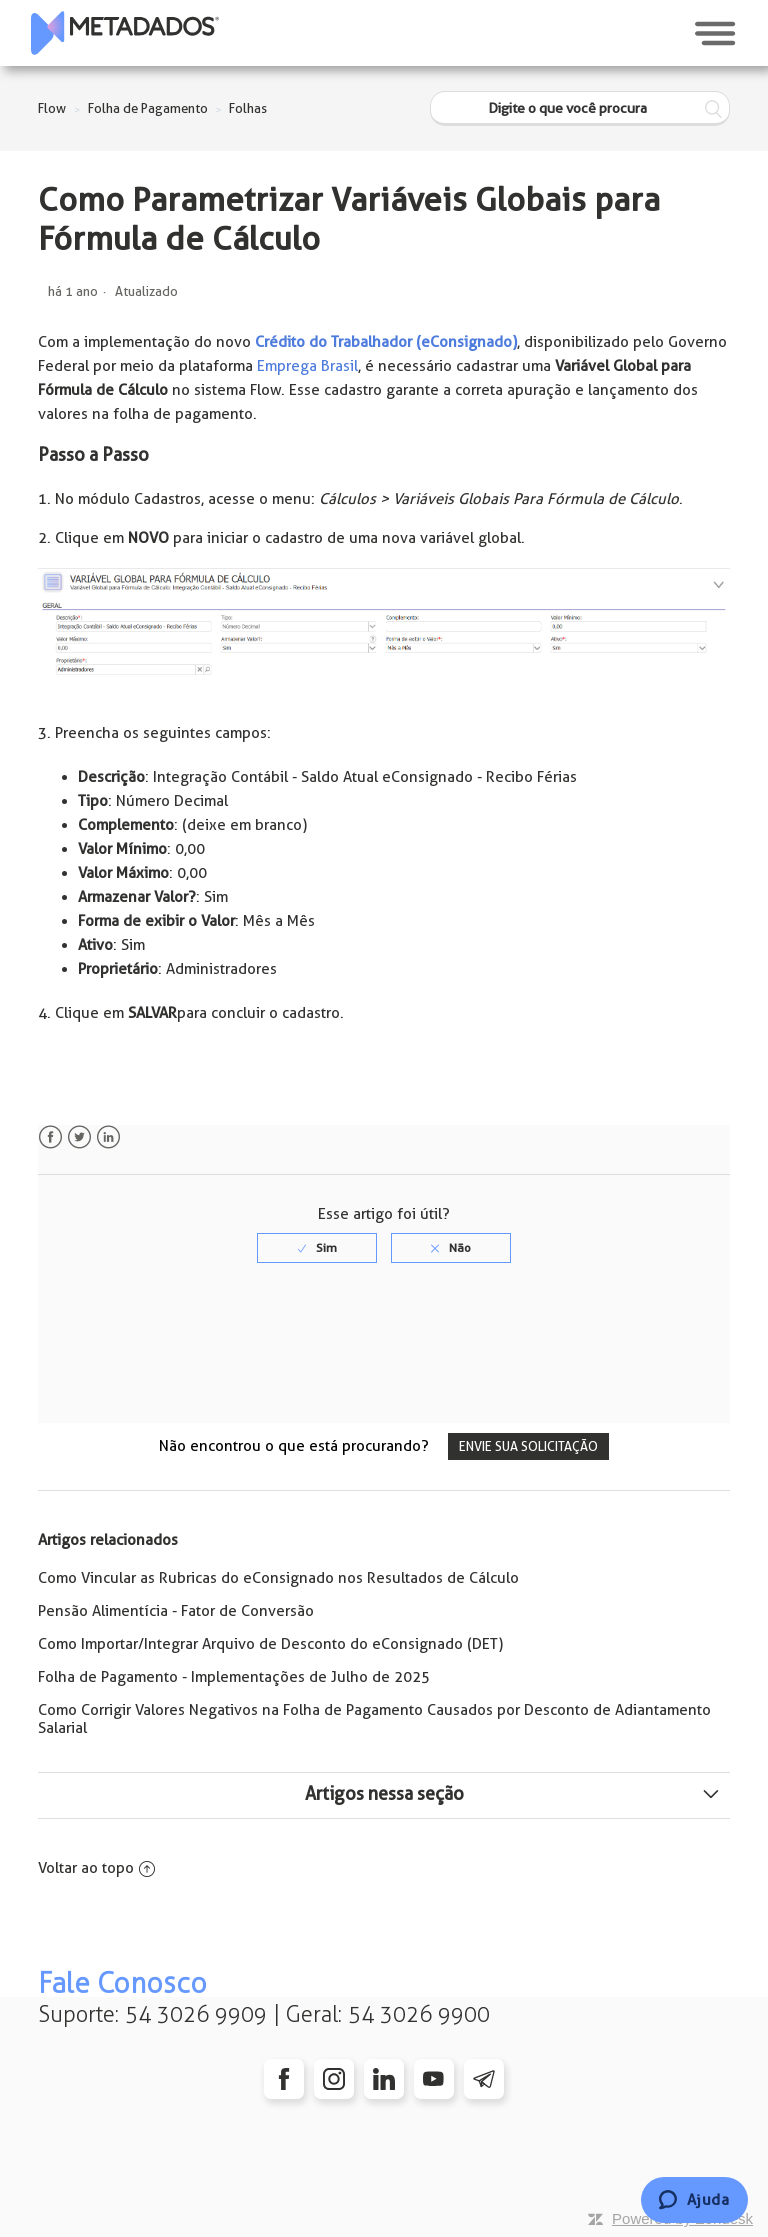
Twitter (79, 1137)
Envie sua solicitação (528, 1446)
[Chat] (694, 2200)
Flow (52, 108)
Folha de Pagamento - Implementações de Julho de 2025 (234, 1677)
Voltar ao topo (96, 1868)
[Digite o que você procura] (580, 108)
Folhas (248, 108)
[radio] (317, 1248)
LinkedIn (108, 1137)
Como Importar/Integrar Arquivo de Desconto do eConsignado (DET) (270, 1644)
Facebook (50, 1137)
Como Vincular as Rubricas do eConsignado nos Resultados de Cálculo (278, 1578)
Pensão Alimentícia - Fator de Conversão (176, 1611)
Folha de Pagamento (148, 108)
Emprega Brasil (307, 366)
